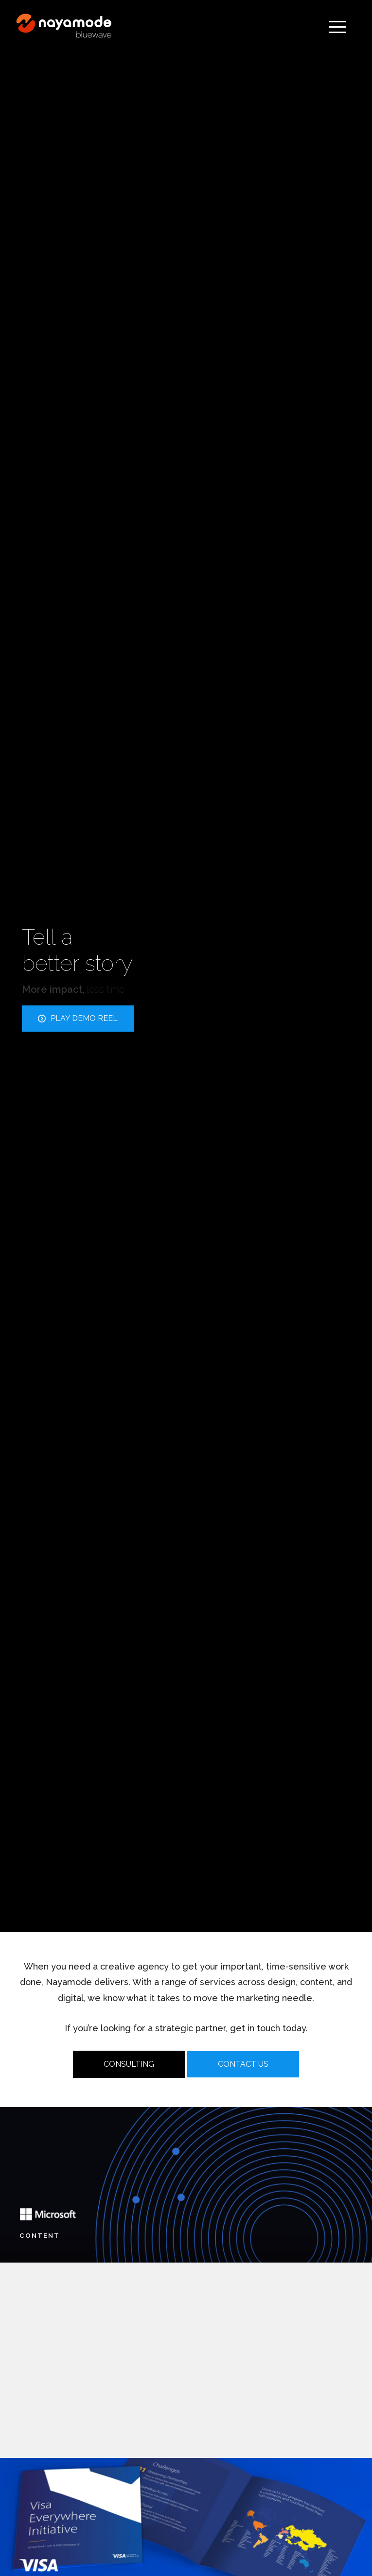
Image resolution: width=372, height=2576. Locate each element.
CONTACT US (243, 2064)
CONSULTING (129, 2064)
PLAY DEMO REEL (78, 1018)
